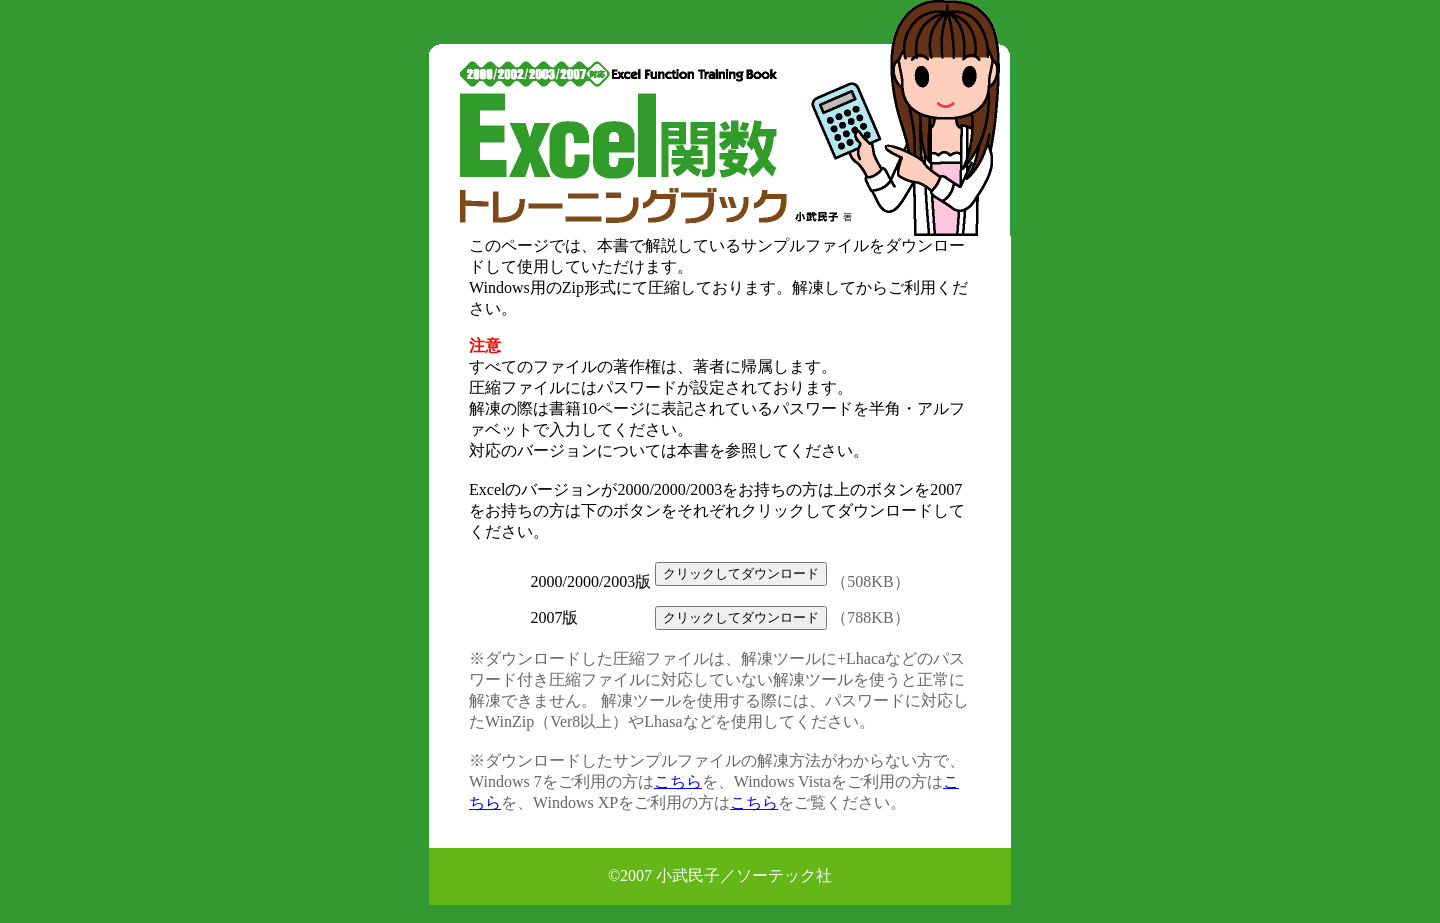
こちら (678, 781)
